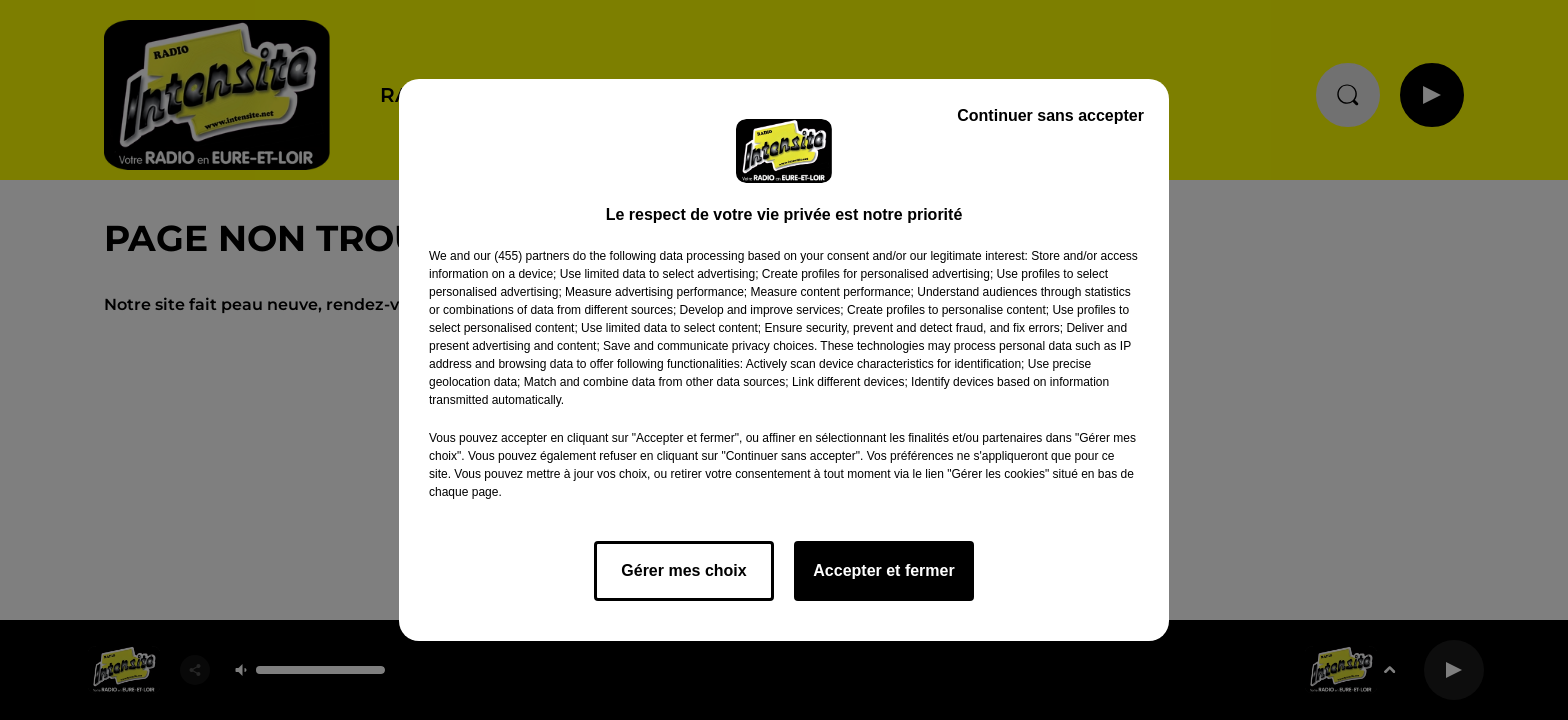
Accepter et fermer (883, 570)
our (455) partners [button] (521, 256)
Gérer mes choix (683, 570)
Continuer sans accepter (1050, 115)
